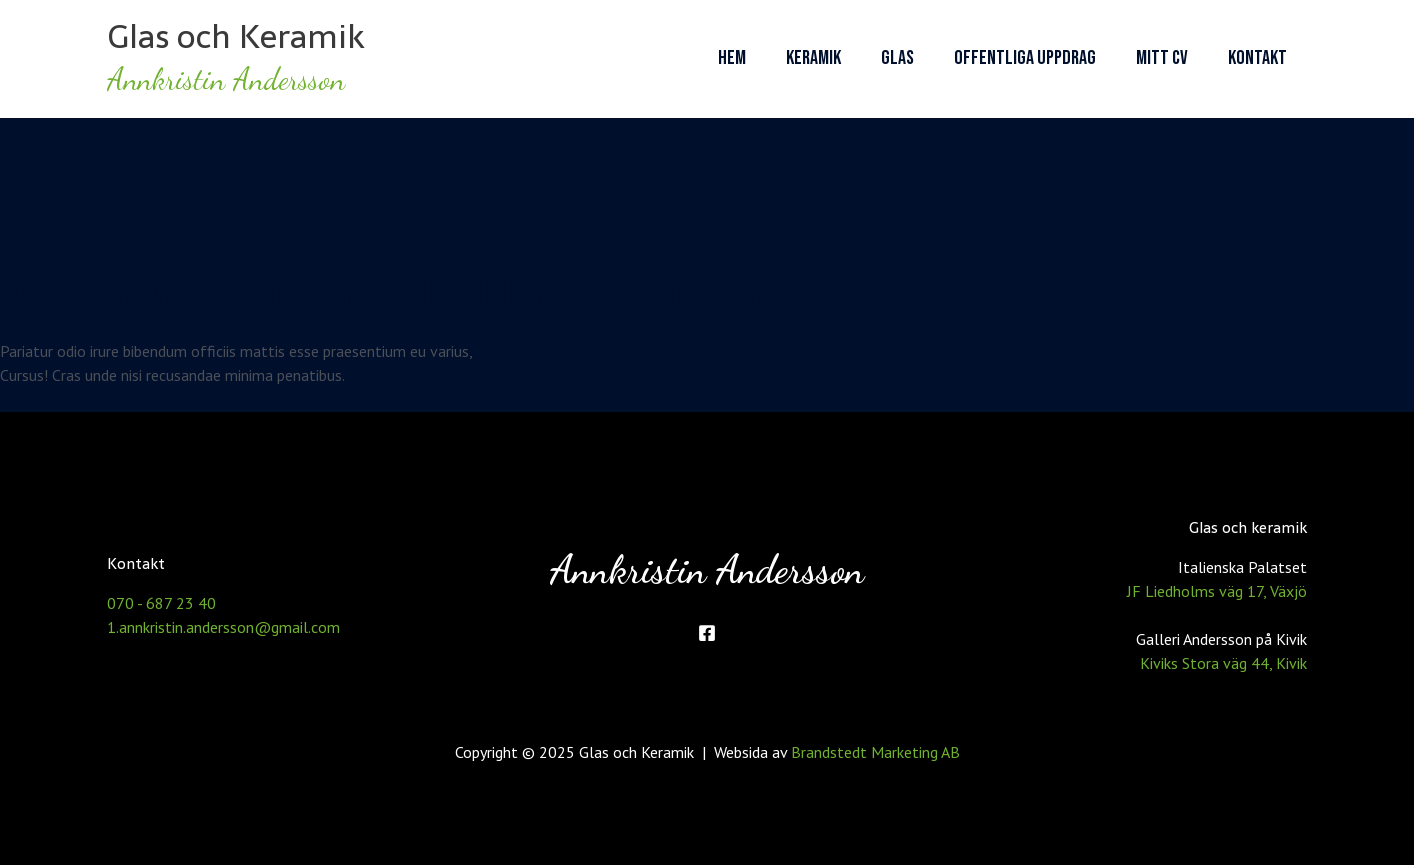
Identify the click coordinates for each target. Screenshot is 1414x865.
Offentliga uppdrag (1025, 58)
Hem (732, 58)
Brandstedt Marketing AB (875, 752)
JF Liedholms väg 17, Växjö (1217, 591)
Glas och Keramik (236, 36)
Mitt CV (1162, 58)
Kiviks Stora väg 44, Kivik (1223, 663)
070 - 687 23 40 (161, 603)
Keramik (813, 58)
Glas (897, 58)
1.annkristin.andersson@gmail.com (223, 627)
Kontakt (1257, 58)
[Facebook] (707, 633)
